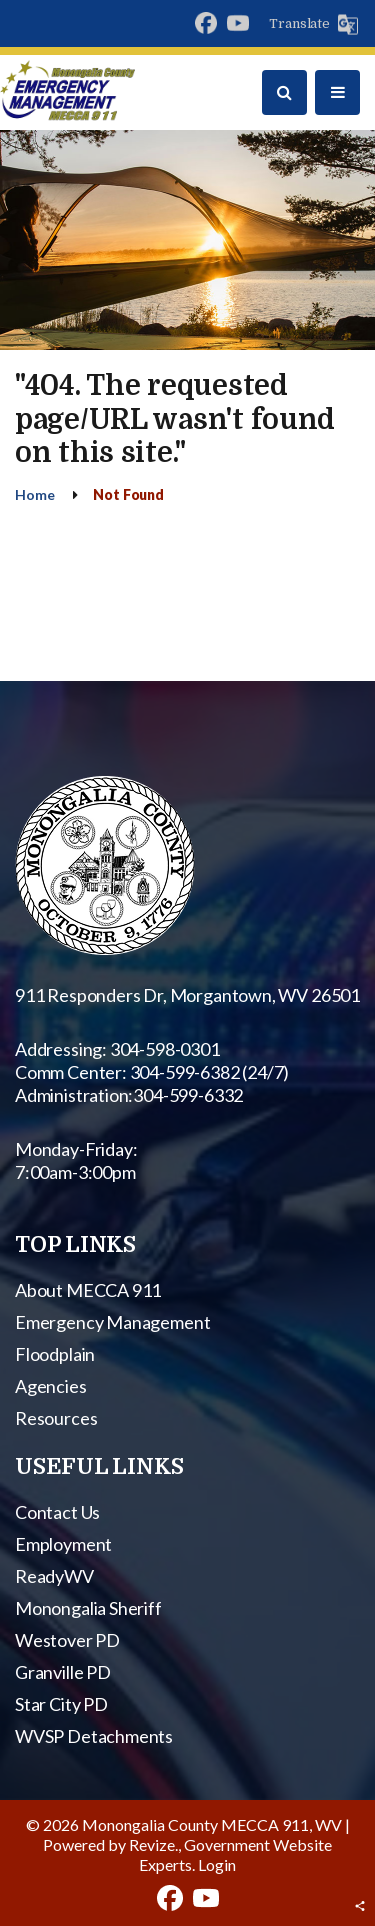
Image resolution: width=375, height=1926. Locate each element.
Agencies (51, 1386)
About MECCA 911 (88, 1290)
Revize (152, 1844)
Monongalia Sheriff (88, 1608)
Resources (56, 1418)
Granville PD (63, 1672)
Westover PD (67, 1640)
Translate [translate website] (299, 23)
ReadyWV (54, 1576)
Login (217, 1864)
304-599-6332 (188, 1095)
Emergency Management (112, 1322)
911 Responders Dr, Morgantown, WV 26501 (187, 995)
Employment (63, 1544)
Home (34, 494)
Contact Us (57, 1512)
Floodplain (55, 1354)
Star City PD (61, 1704)
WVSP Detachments (94, 1736)
